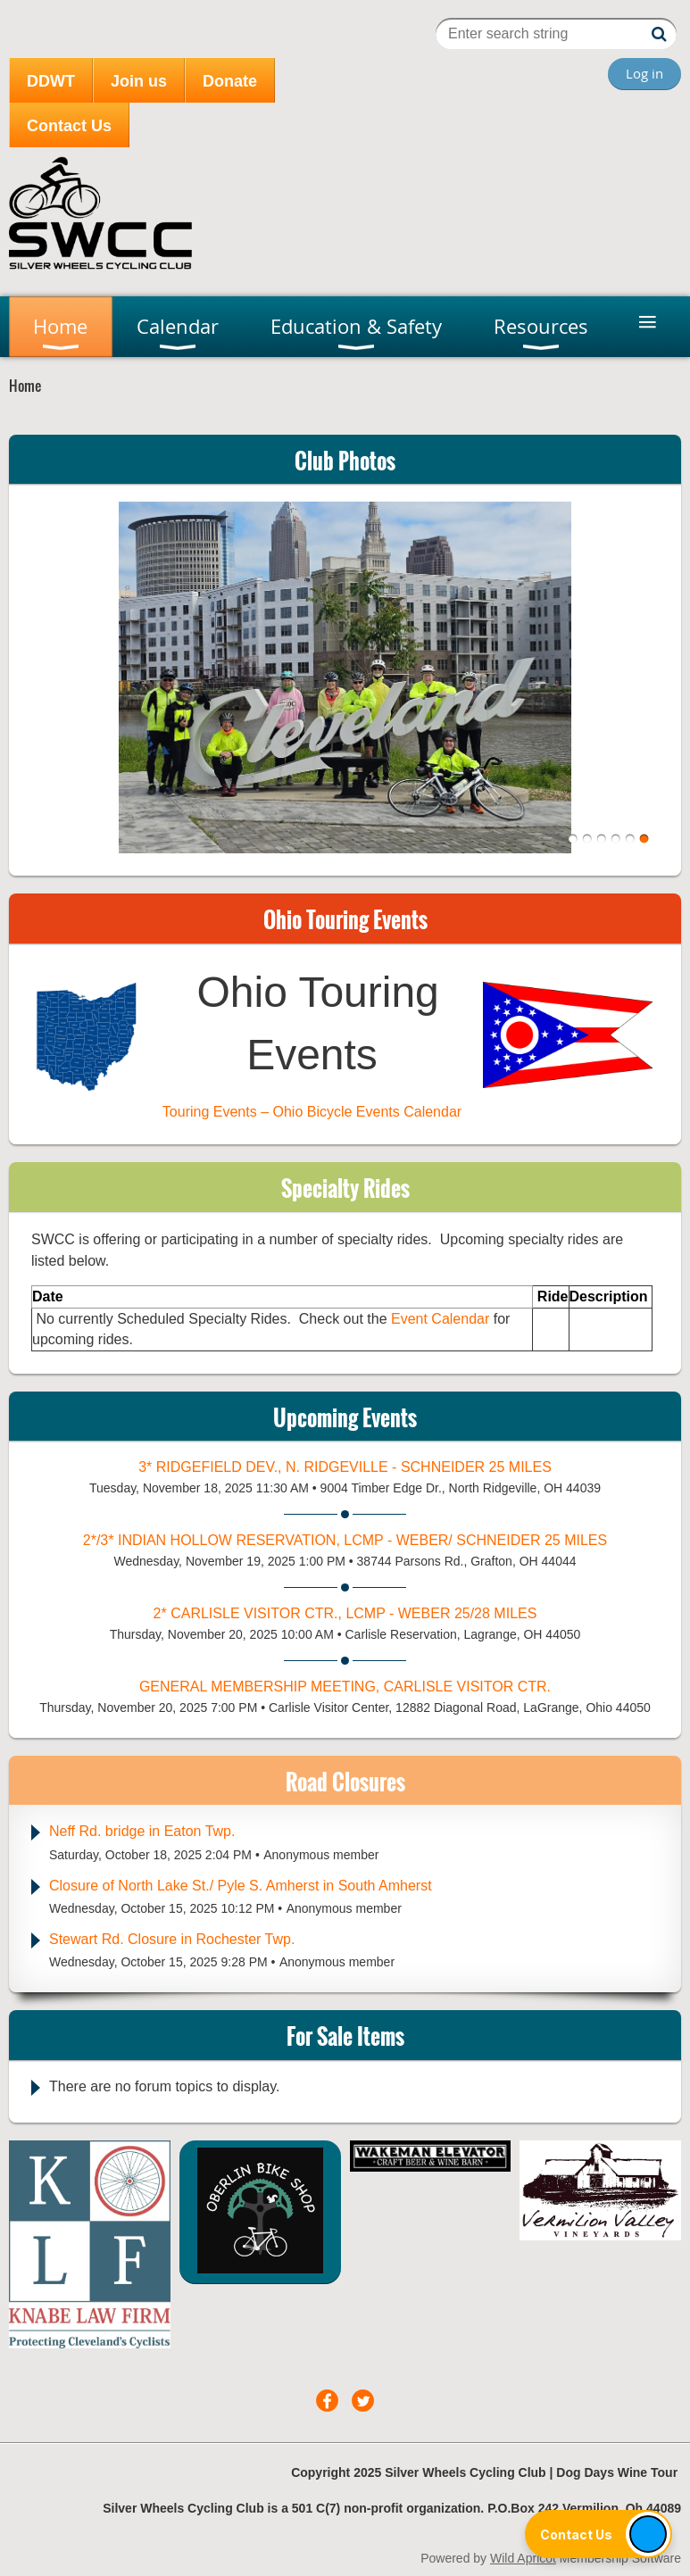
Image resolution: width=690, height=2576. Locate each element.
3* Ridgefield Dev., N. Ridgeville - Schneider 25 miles (345, 1467)
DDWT (51, 81)
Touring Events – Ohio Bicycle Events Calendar (311, 1111)
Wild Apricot (523, 2558)
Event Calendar (442, 1318)
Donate (230, 81)
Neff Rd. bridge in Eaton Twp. (142, 1831)
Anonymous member (320, 1855)
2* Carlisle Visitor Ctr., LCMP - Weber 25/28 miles (345, 1613)
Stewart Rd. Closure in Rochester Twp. (172, 1939)
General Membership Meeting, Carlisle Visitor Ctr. (345, 1686)
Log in (644, 73)
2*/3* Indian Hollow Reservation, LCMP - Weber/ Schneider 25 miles (345, 1540)
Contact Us (69, 126)
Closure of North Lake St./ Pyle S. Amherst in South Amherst (240, 1885)
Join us (139, 81)
